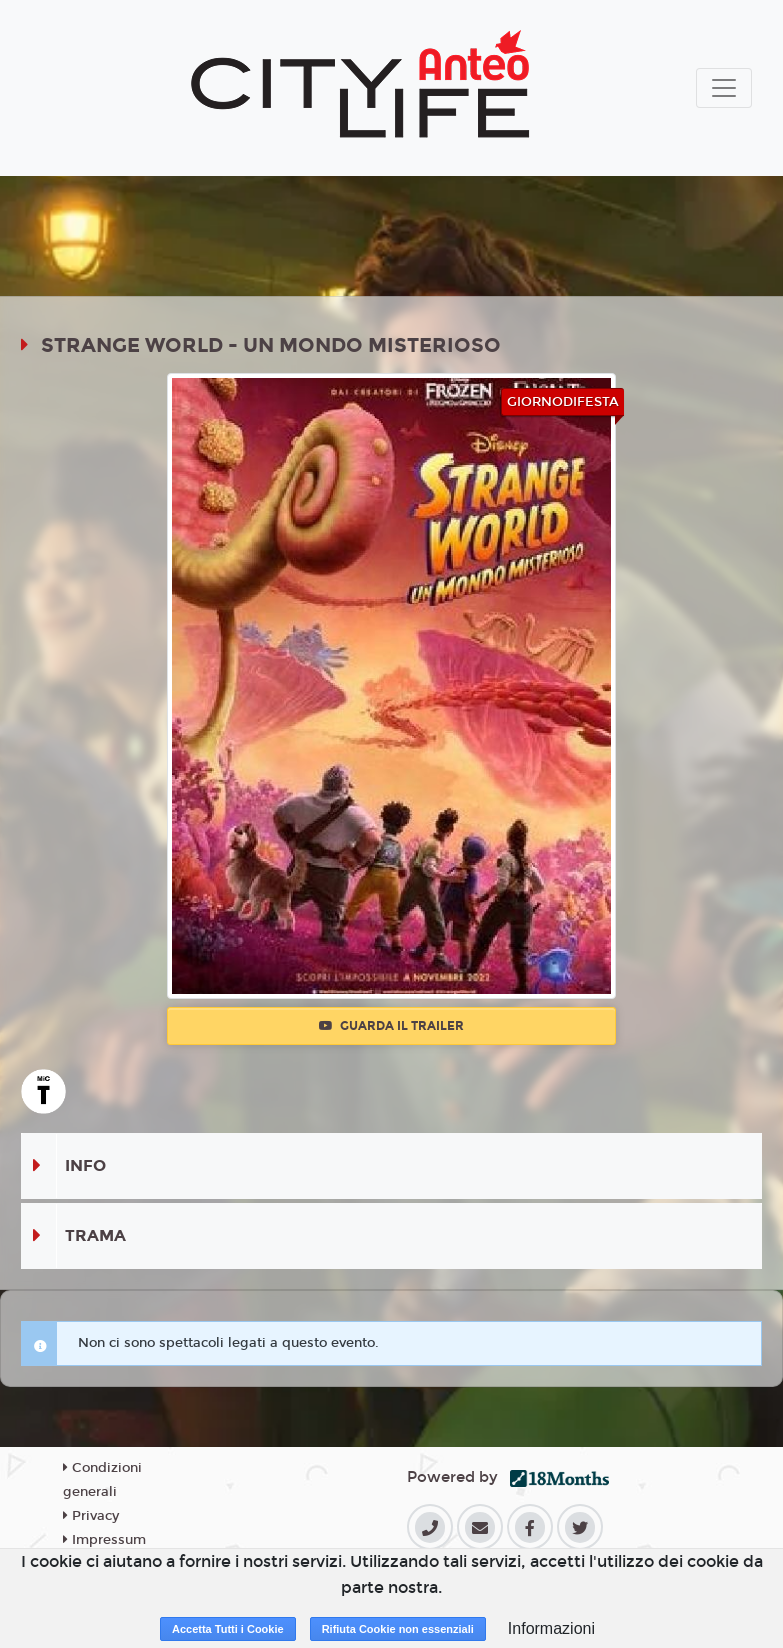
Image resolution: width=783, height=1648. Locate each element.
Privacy (91, 1516)
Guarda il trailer (391, 1026)
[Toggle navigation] (724, 88)
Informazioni (551, 1628)
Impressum (104, 1540)
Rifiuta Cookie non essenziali (398, 1629)
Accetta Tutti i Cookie (228, 1629)
